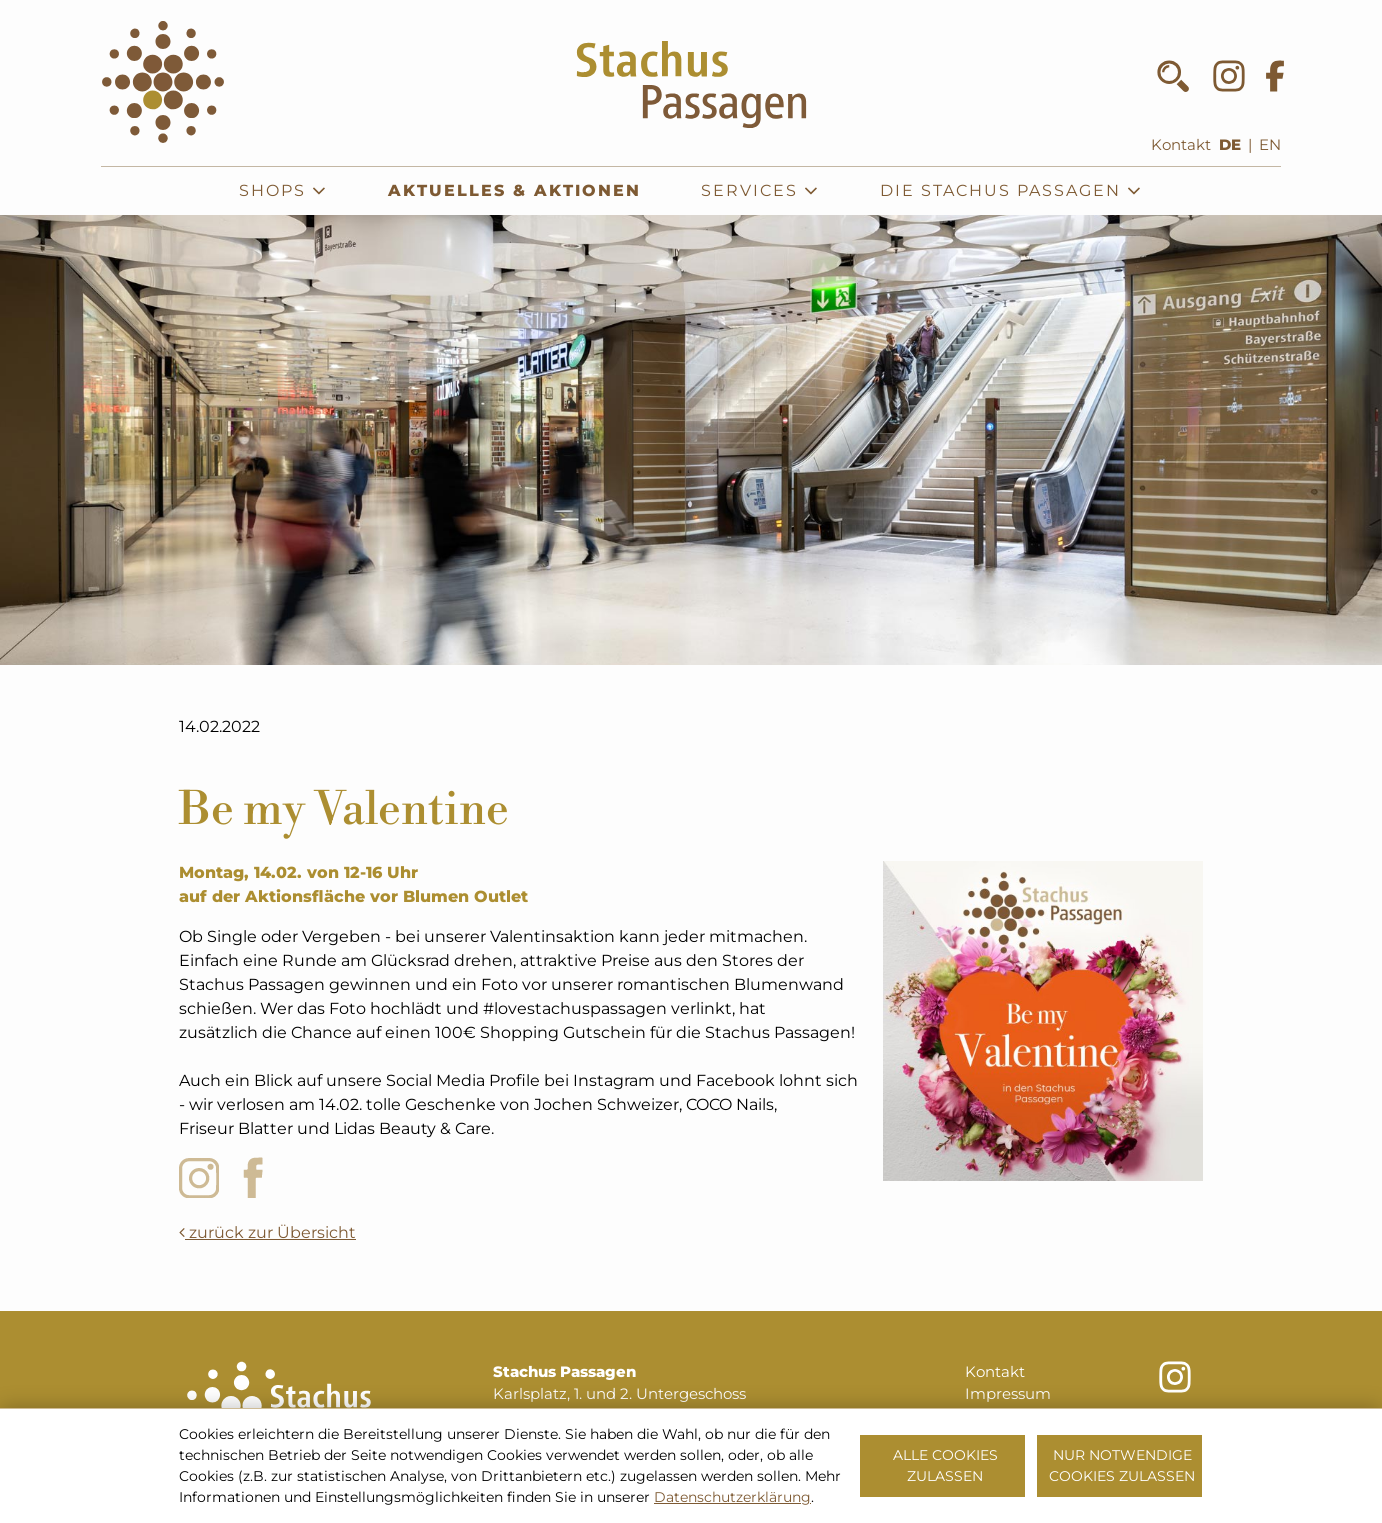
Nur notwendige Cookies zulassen (1122, 1465)
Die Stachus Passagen (1011, 190)
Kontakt (1181, 145)
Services (760, 190)
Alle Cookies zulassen (945, 1465)
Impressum (1008, 1394)
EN (1270, 145)
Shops (283, 190)
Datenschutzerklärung (732, 1497)
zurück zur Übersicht (267, 1232)
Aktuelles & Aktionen (514, 190)
